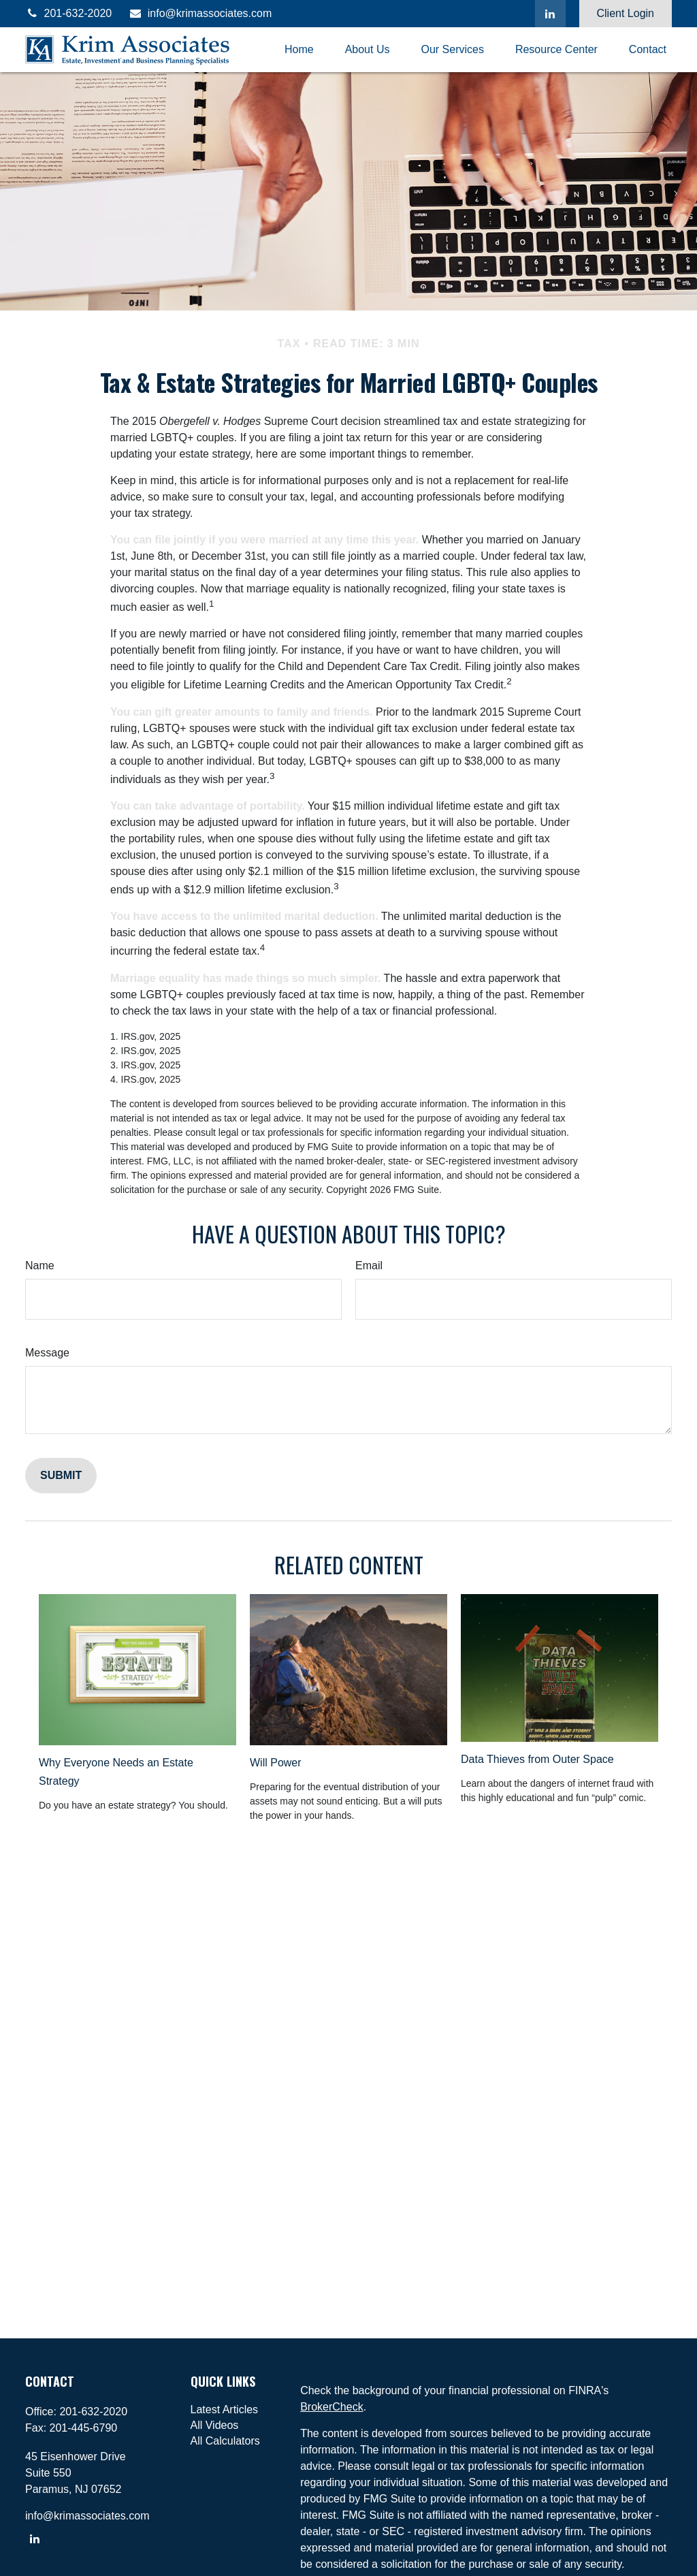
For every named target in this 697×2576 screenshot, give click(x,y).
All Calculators (225, 2441)
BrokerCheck (331, 2407)
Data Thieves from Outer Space (537, 1759)
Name (39, 1265)
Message (47, 1352)
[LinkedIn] (550, 13)
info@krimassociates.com (200, 13)
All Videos (215, 2425)
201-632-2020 (68, 13)
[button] (299, 50)
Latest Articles (225, 2409)
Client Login (626, 13)
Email (369, 1265)
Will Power (276, 1762)
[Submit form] (61, 1475)
